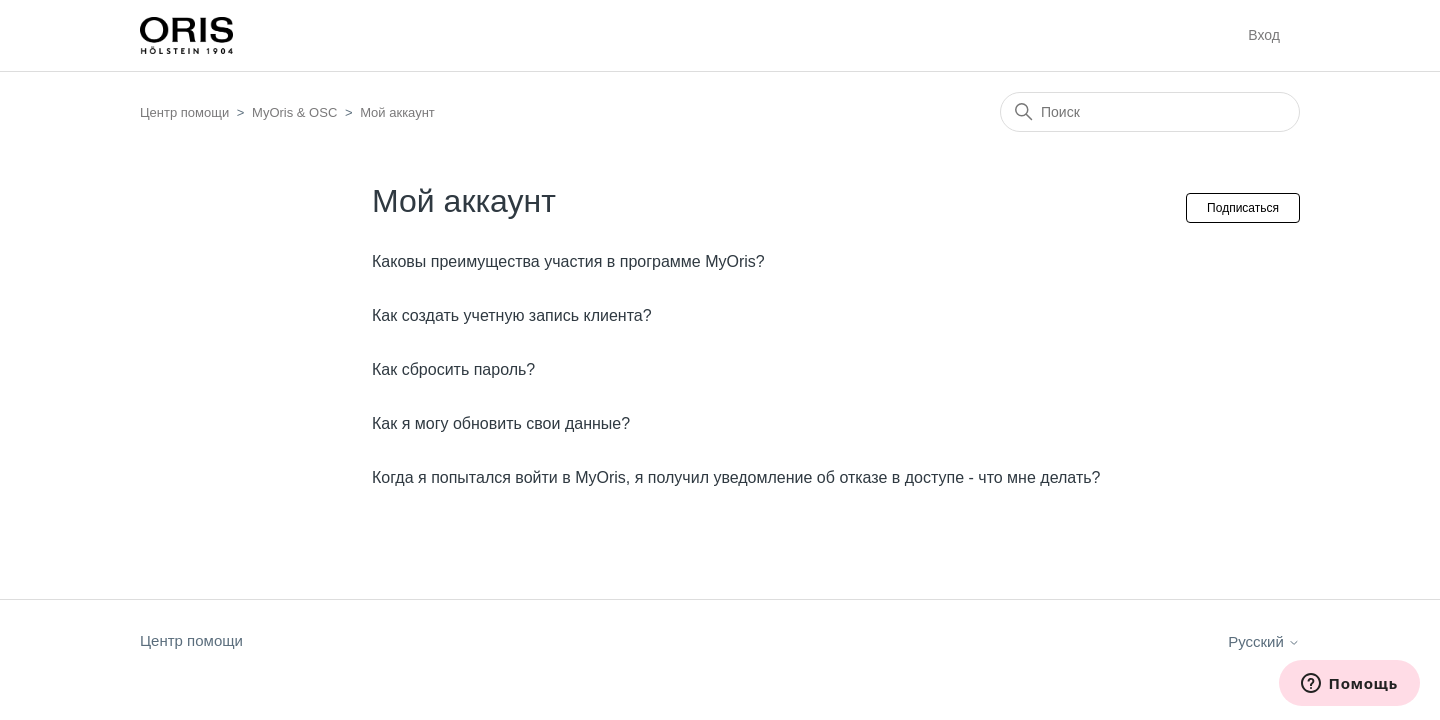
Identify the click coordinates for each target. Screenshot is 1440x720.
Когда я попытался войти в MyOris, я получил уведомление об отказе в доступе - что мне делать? (736, 477)
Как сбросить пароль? (453, 369)
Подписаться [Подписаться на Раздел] (1243, 208)
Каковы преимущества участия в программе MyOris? (568, 261)
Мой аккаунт (397, 112)
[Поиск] (1150, 112)
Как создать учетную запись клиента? (512, 315)
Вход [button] (1264, 35)
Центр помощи (184, 112)
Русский (1264, 641)
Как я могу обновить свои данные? (501, 423)
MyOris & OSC (294, 112)
